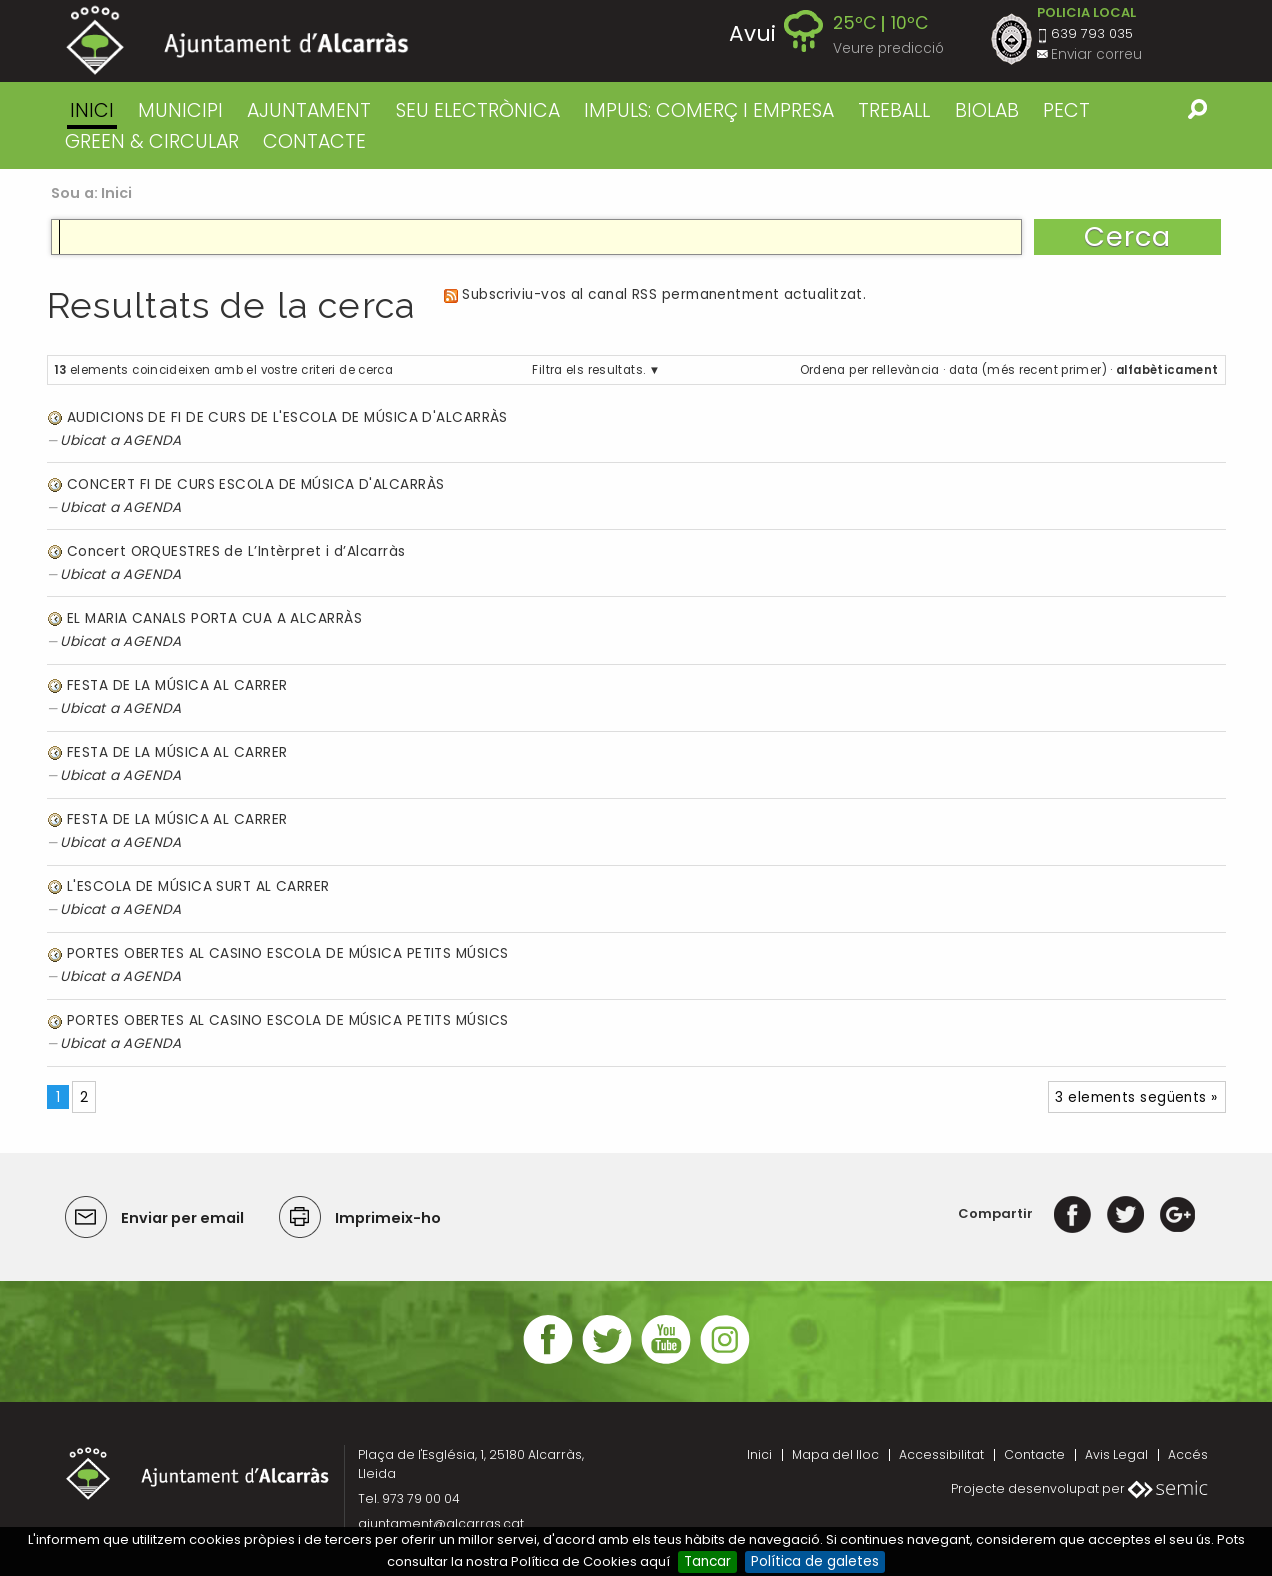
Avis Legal (1116, 1454)
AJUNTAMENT (309, 110)
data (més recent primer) (1028, 370)
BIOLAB (987, 110)
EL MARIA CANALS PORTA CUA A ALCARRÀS (214, 618)
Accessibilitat (941, 1454)
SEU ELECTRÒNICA (478, 110)
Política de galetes (815, 1561)
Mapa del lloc (835, 1454)
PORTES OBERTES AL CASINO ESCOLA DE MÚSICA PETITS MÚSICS (287, 953)
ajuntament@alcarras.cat (441, 1523)
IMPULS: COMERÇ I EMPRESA (709, 110)
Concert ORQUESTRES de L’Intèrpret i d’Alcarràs (236, 551)
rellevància (906, 370)
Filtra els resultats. (588, 370)
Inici (92, 110)
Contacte (1034, 1454)
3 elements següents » (1136, 1097)
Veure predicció (888, 48)
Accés (1188, 1454)
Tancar (707, 1561)
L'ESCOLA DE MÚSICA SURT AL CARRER (198, 886)
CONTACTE (314, 141)
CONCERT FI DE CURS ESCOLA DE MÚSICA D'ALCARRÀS (255, 484)
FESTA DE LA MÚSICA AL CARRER (177, 685)
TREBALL (894, 110)
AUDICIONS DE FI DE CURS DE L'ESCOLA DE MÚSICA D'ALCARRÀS (287, 417)
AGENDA (152, 440)
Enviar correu (1096, 54)
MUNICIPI (180, 110)
